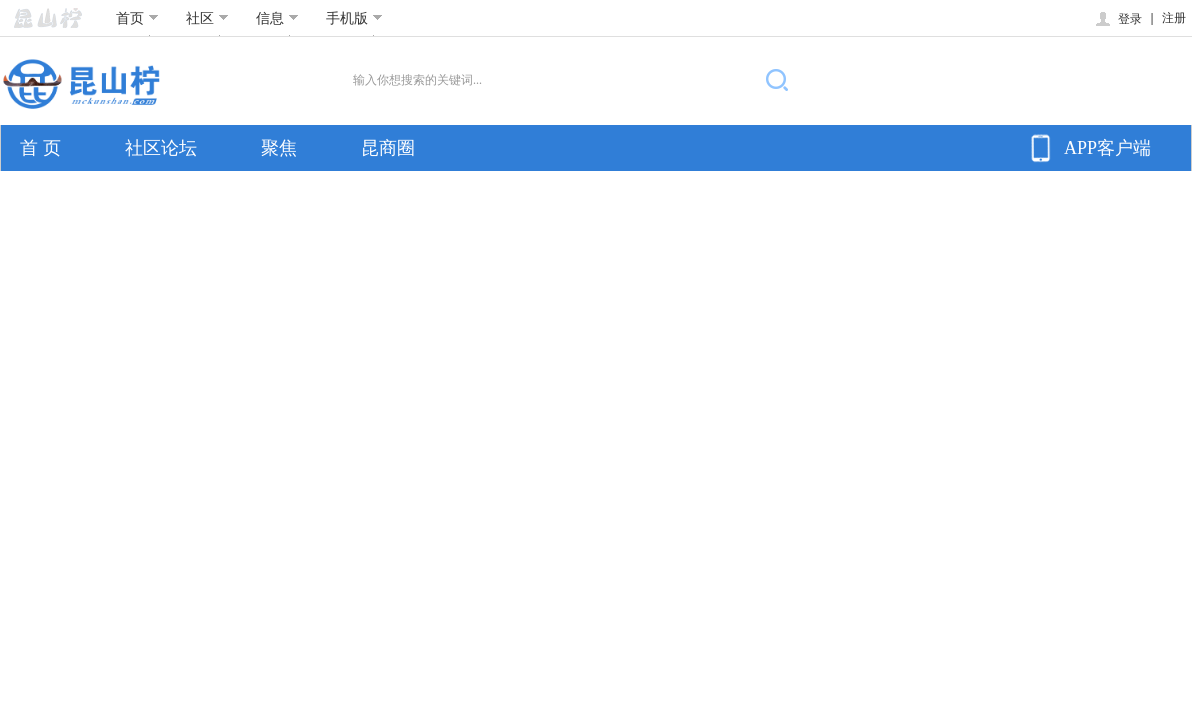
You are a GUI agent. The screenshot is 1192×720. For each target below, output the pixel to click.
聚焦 (279, 148)
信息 (277, 18)
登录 (1117, 19)
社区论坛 (161, 148)
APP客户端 (1087, 148)
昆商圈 (388, 148)
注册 (1174, 18)
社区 (207, 18)
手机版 (354, 18)
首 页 (40, 148)
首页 (137, 18)
